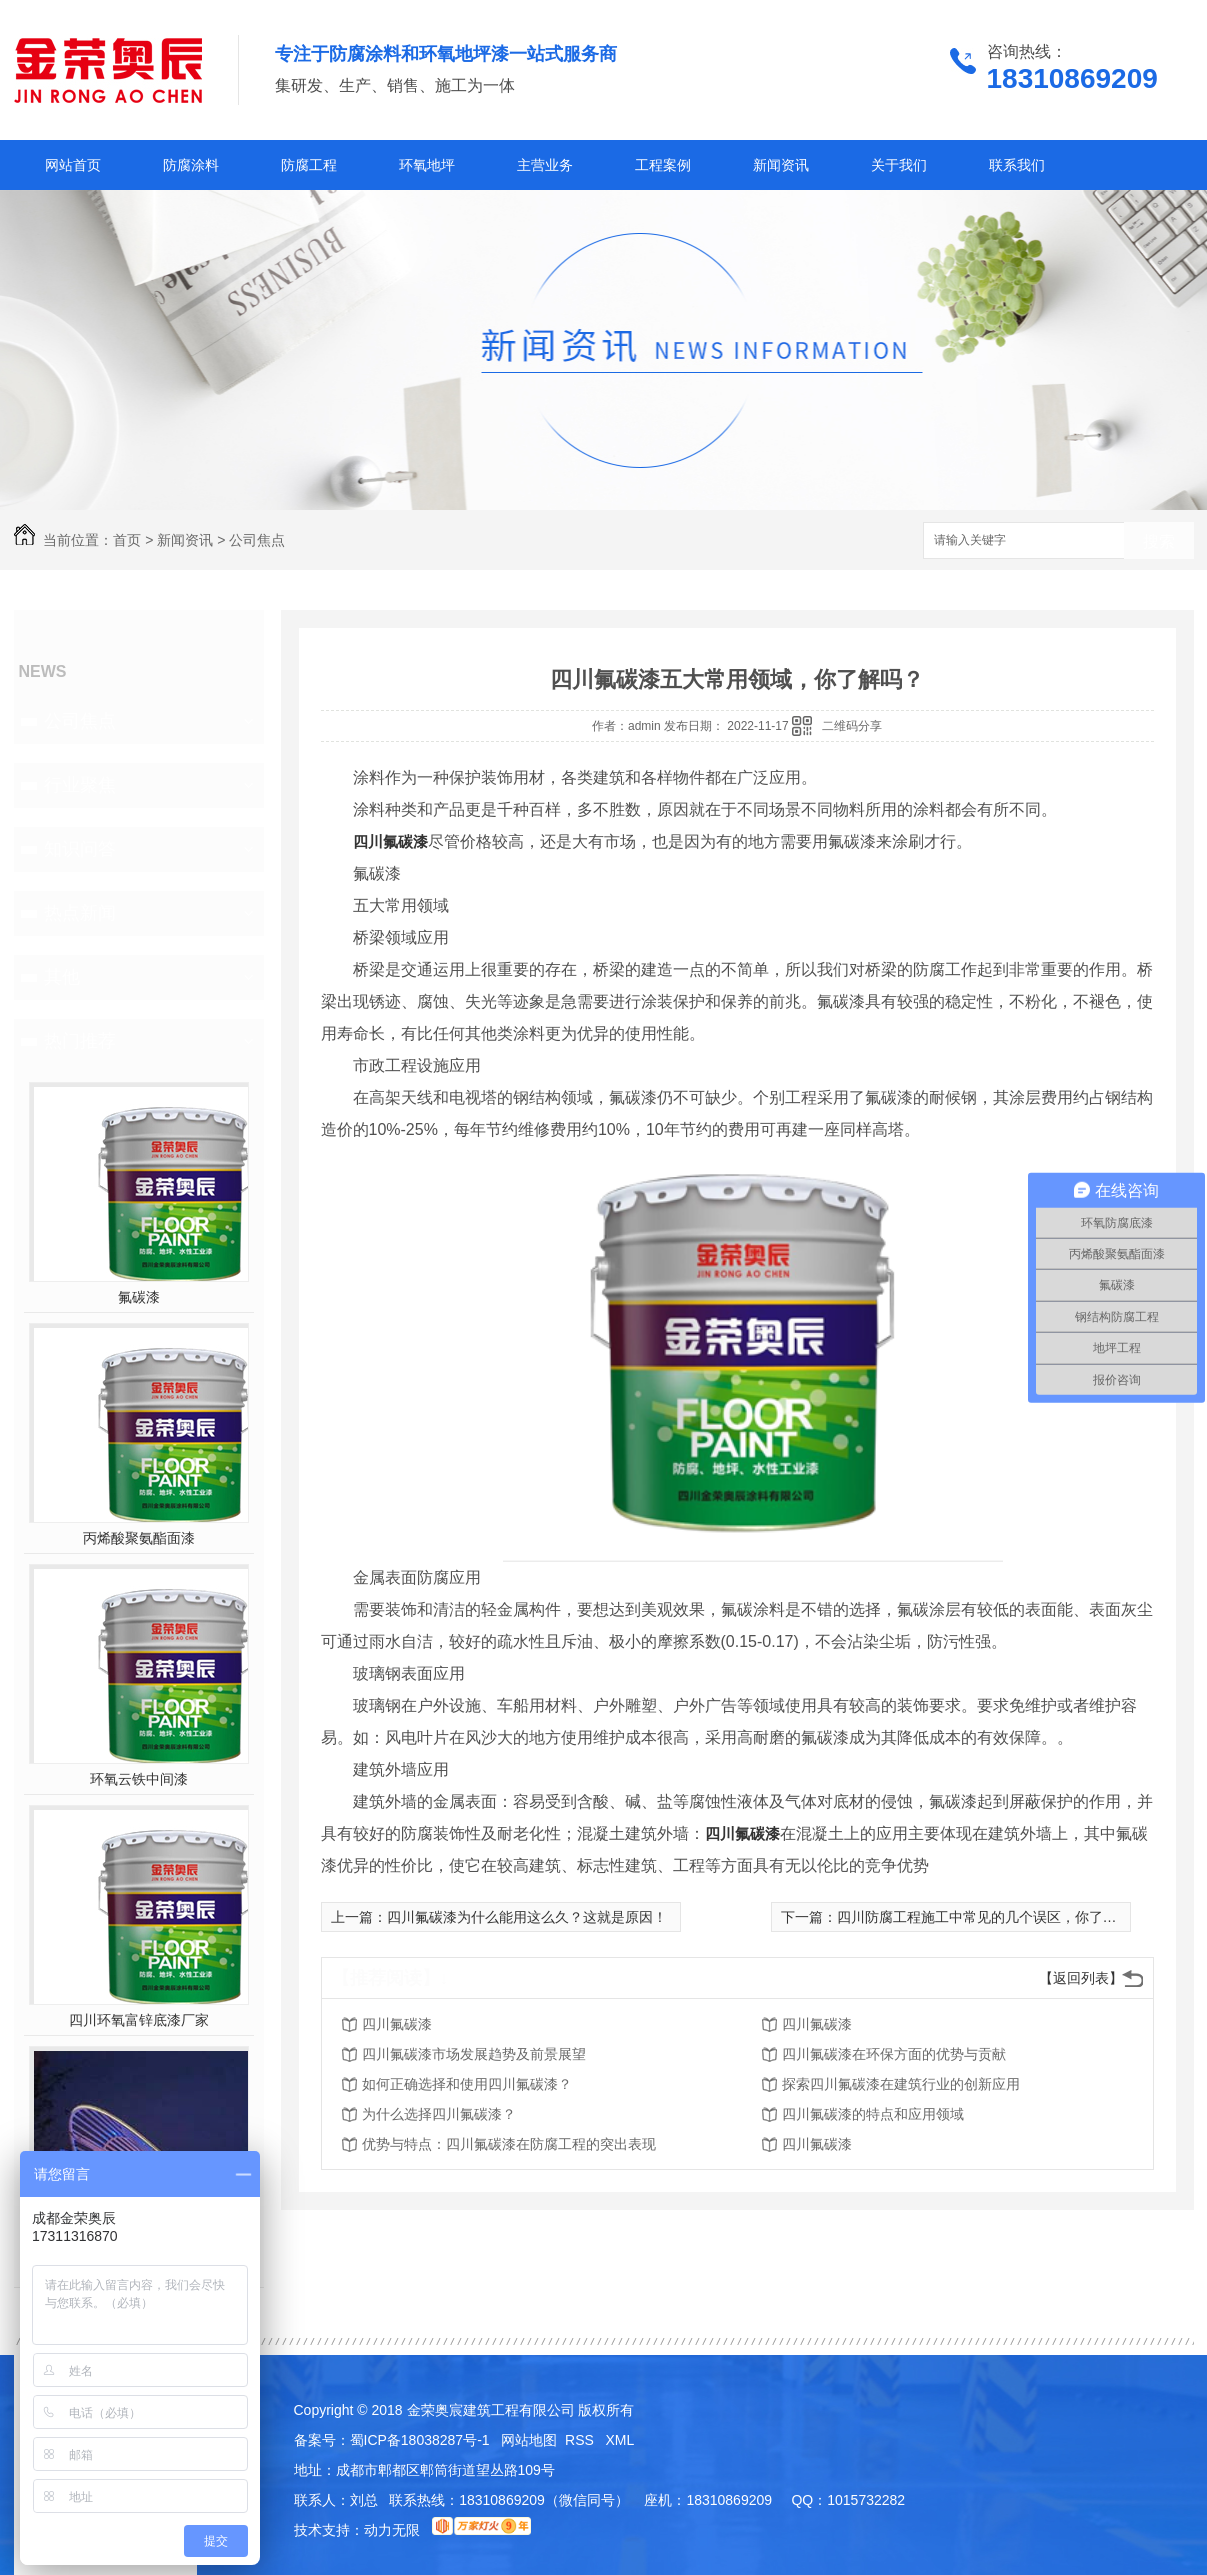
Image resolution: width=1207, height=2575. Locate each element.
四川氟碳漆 (390, 841)
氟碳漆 (139, 1297)
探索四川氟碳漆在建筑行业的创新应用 (901, 2084)
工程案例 (663, 165)
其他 (62, 977)
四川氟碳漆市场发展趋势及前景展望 (474, 2054)
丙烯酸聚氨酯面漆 (139, 1538)
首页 (127, 540)
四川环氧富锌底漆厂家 (139, 2020)
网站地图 (529, 2440)
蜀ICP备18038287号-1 (420, 2440)
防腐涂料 (191, 165)
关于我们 (899, 165)
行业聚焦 (80, 785)
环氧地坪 (427, 165)
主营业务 (545, 165)
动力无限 (392, 2530)
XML (620, 2440)
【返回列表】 (1081, 1978)
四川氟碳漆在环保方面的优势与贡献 (894, 2054)
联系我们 (1017, 165)
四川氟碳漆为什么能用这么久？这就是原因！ (527, 1917)
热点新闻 (80, 913)
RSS (581, 2440)
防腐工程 (309, 165)
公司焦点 (257, 540)
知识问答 (80, 849)
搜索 (1159, 541)
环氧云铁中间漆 (139, 1779)
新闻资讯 (781, 165)
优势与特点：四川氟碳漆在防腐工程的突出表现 (509, 2144)
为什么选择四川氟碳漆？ (439, 2114)
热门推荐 (80, 1041)
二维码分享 (852, 726)
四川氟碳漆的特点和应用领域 (873, 2114)
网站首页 (73, 165)
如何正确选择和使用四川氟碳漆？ (467, 2084)
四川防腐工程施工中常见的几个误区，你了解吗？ (991, 1917)
